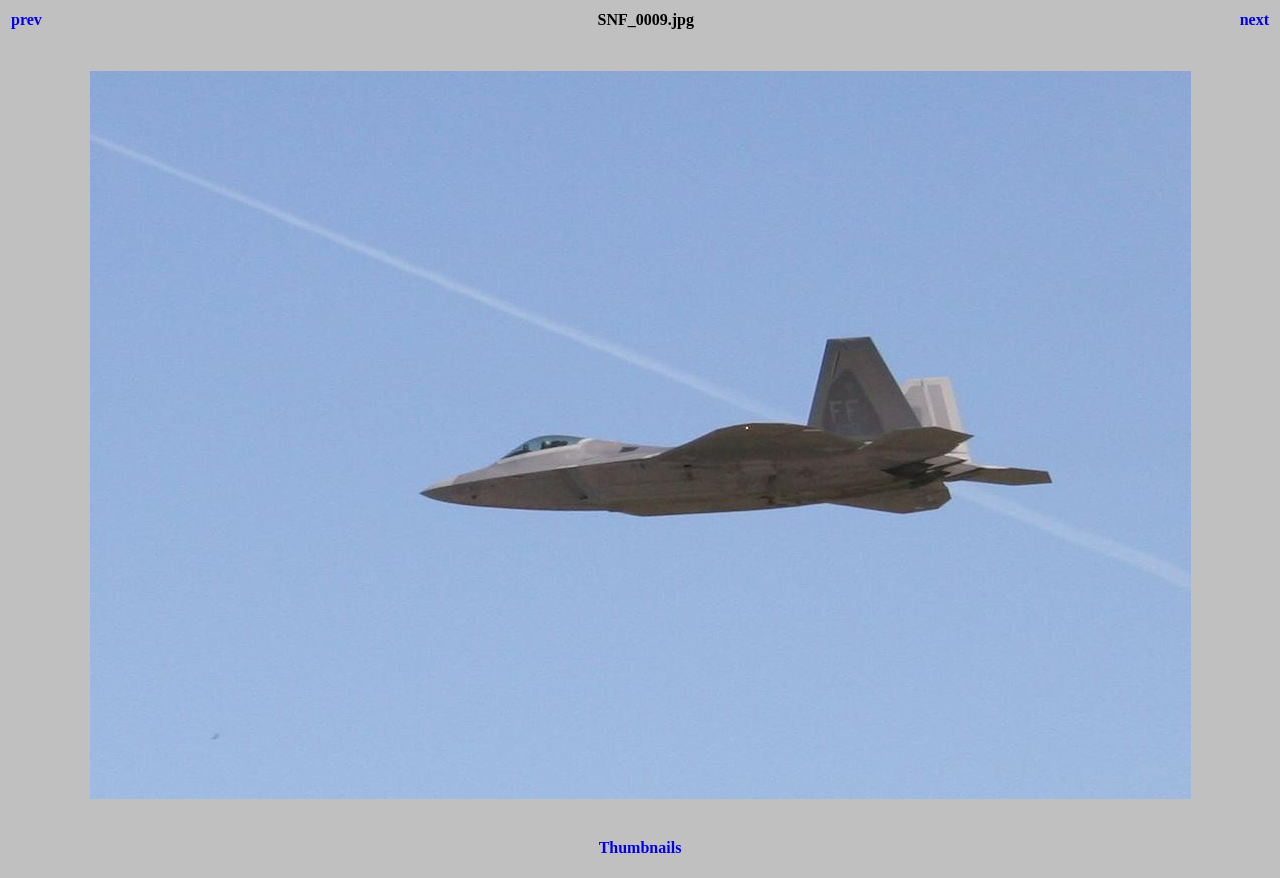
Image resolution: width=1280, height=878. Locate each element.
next (1254, 19)
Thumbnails (640, 847)
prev (26, 19)
